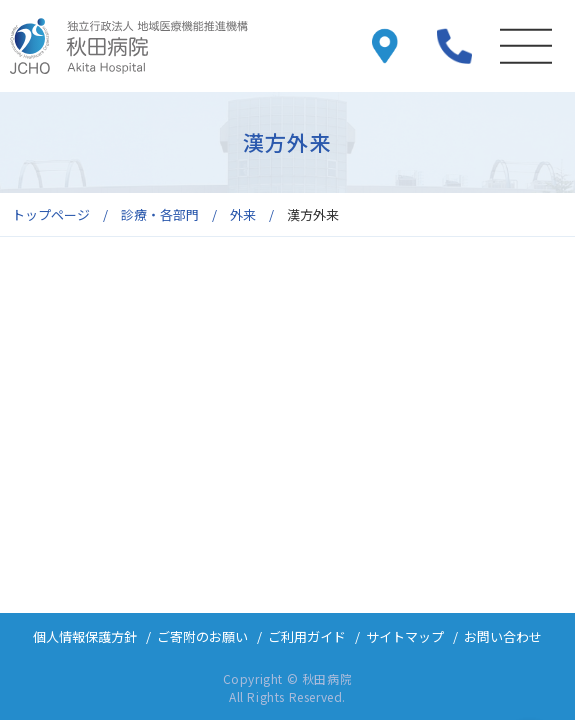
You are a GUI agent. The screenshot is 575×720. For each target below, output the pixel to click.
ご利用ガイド (307, 636)
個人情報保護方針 (85, 636)
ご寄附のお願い (202, 636)
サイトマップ (405, 636)
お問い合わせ (503, 636)
